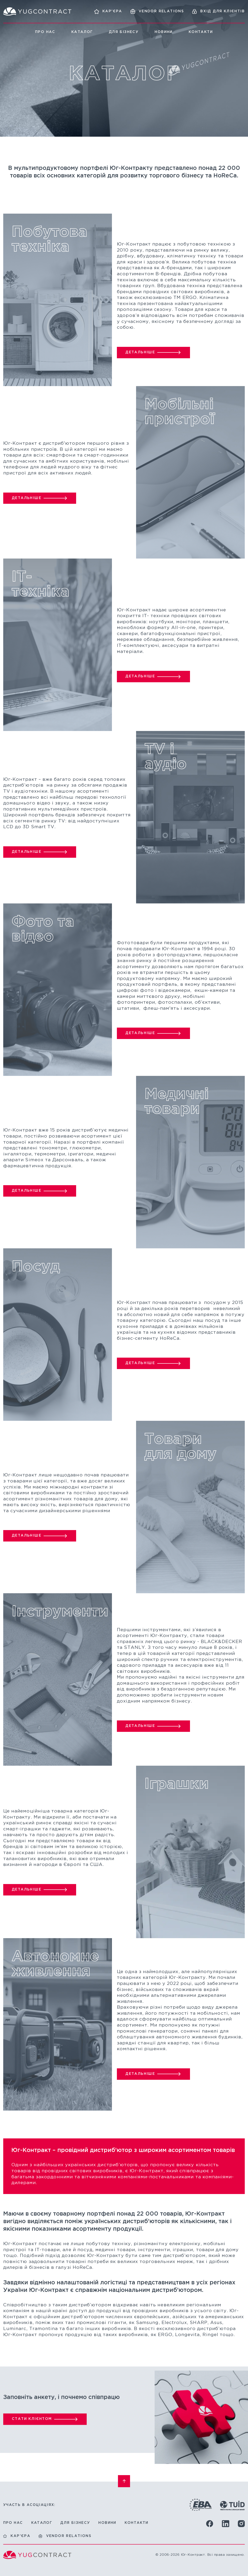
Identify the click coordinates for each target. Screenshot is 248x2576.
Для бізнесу (124, 32)
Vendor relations (68, 2536)
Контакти (201, 32)
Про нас (45, 32)
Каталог (82, 32)
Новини (164, 32)
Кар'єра (20, 2536)
